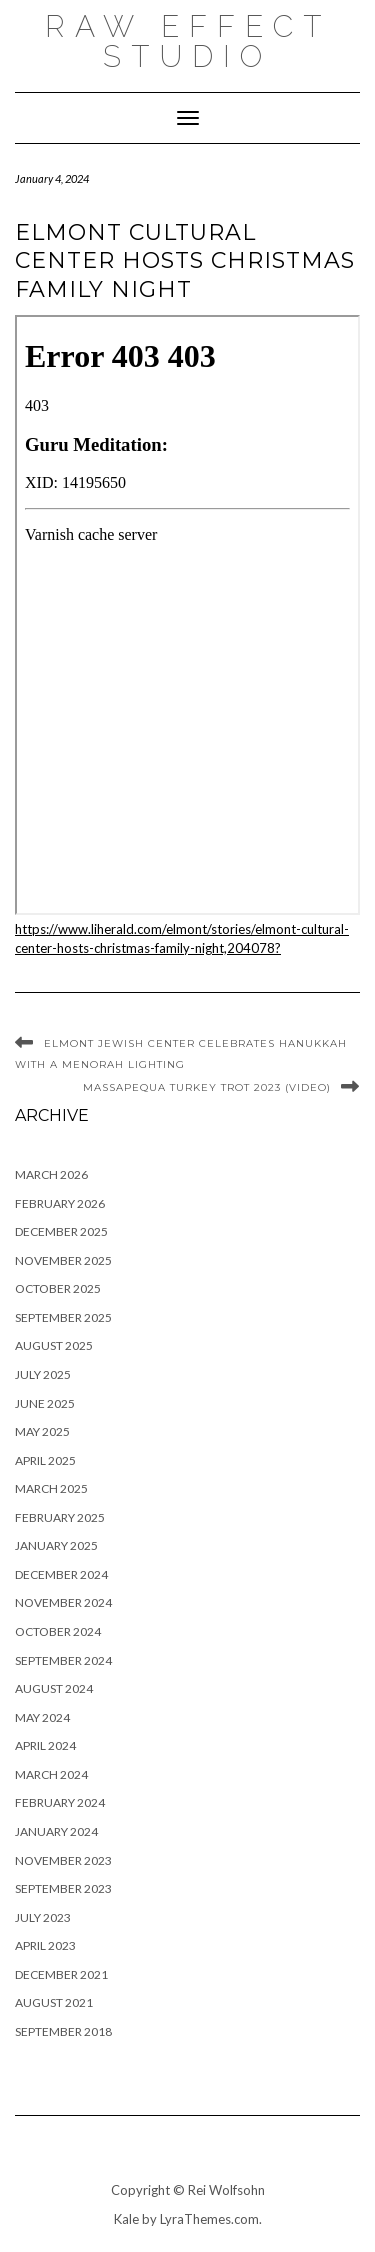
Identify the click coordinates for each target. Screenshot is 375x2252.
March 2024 (51, 1774)
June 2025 (45, 1403)
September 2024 (63, 1660)
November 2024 (63, 1602)
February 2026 (60, 1203)
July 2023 (43, 1917)
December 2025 (61, 1231)
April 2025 (45, 1460)
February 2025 (60, 1517)
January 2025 (56, 1545)
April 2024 (45, 1745)
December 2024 (61, 1574)
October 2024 (58, 1631)
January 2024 (56, 1831)
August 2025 (54, 1345)
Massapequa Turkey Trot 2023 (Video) (207, 1087)
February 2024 (60, 1802)
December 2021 (61, 1974)
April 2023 (45, 1945)
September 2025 (63, 1317)
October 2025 (58, 1288)
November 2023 (63, 1860)
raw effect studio (188, 41)
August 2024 (54, 1688)
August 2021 (54, 2002)
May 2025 (42, 1431)
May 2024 (42, 1717)
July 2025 (43, 1374)
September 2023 (63, 1888)
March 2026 (51, 1174)
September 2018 (63, 2031)
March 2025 (51, 1488)
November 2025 (63, 1260)
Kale (126, 2219)
